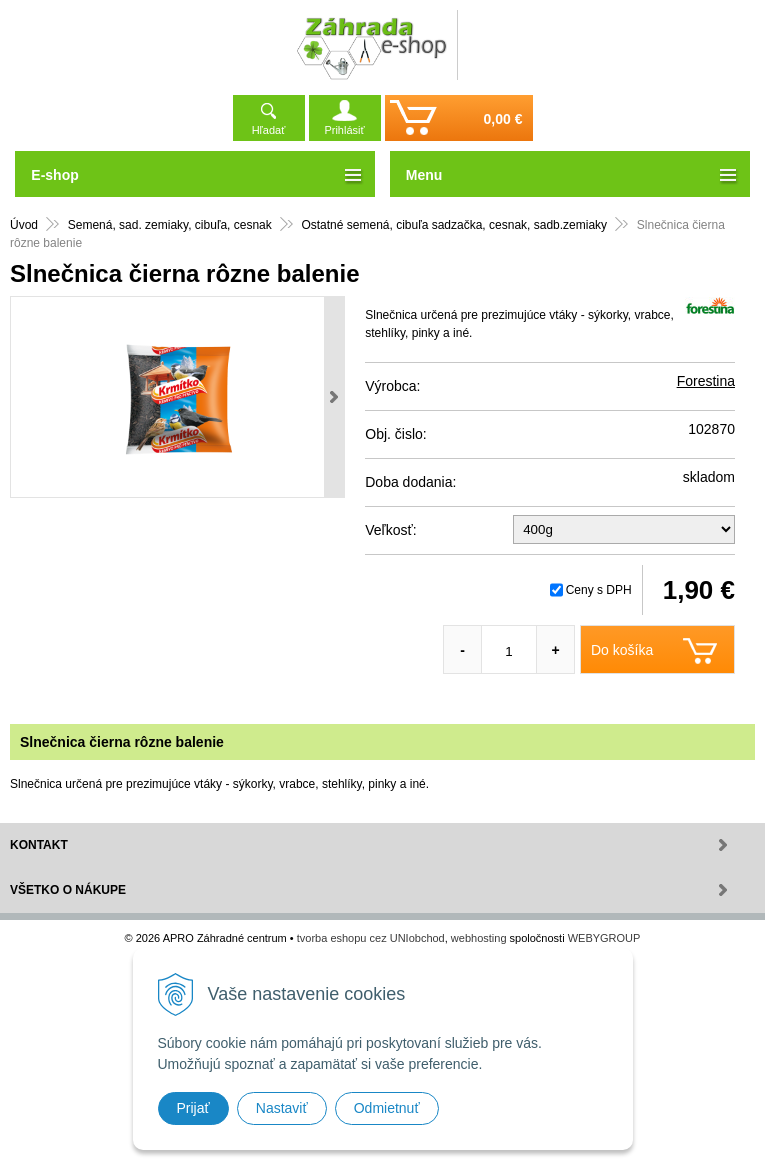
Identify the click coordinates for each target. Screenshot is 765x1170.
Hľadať (269, 130)
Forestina (706, 381)
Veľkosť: (390, 530)
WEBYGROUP (604, 938)
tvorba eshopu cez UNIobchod (371, 938)
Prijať (193, 1108)
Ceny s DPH (599, 590)
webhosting (479, 938)
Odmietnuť (387, 1108)
